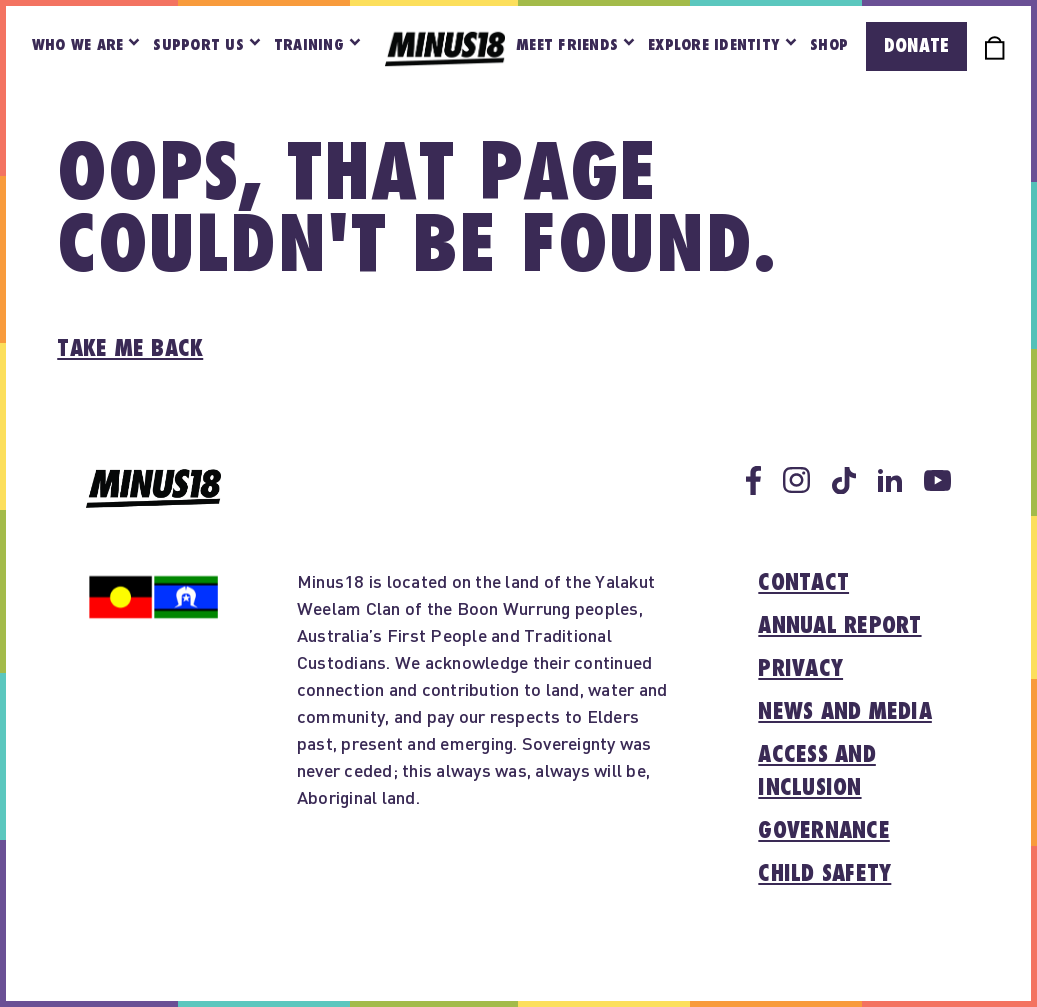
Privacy (800, 669)
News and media (845, 712)
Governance (824, 831)
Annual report (839, 626)
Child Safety (824, 874)
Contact (803, 583)
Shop (829, 45)
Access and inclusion (817, 771)
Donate (916, 46)
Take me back (130, 349)
